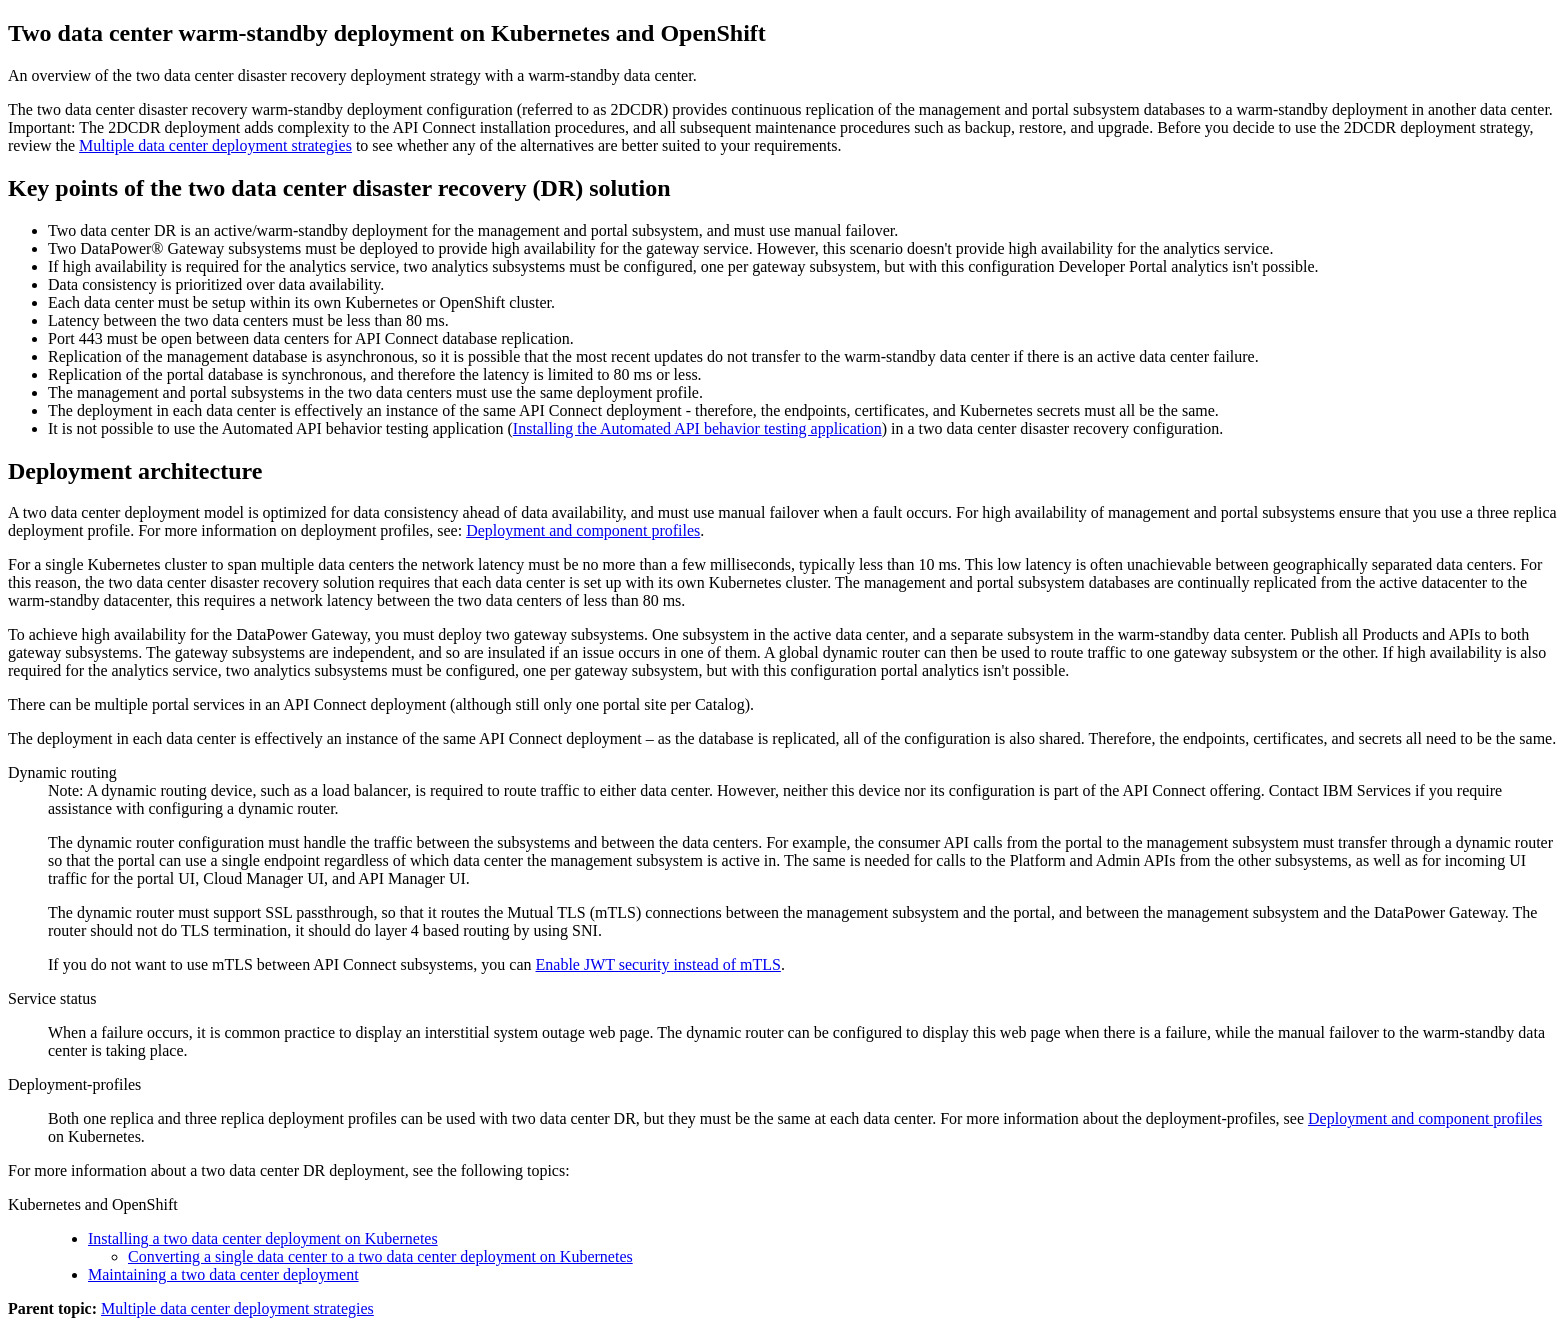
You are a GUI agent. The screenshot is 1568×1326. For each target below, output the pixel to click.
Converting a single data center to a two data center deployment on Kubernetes (380, 1256)
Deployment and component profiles (583, 530)
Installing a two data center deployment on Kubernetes (263, 1238)
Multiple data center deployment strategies (215, 145)
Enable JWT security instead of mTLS (658, 964)
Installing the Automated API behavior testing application (697, 428)
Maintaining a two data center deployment (223, 1274)
